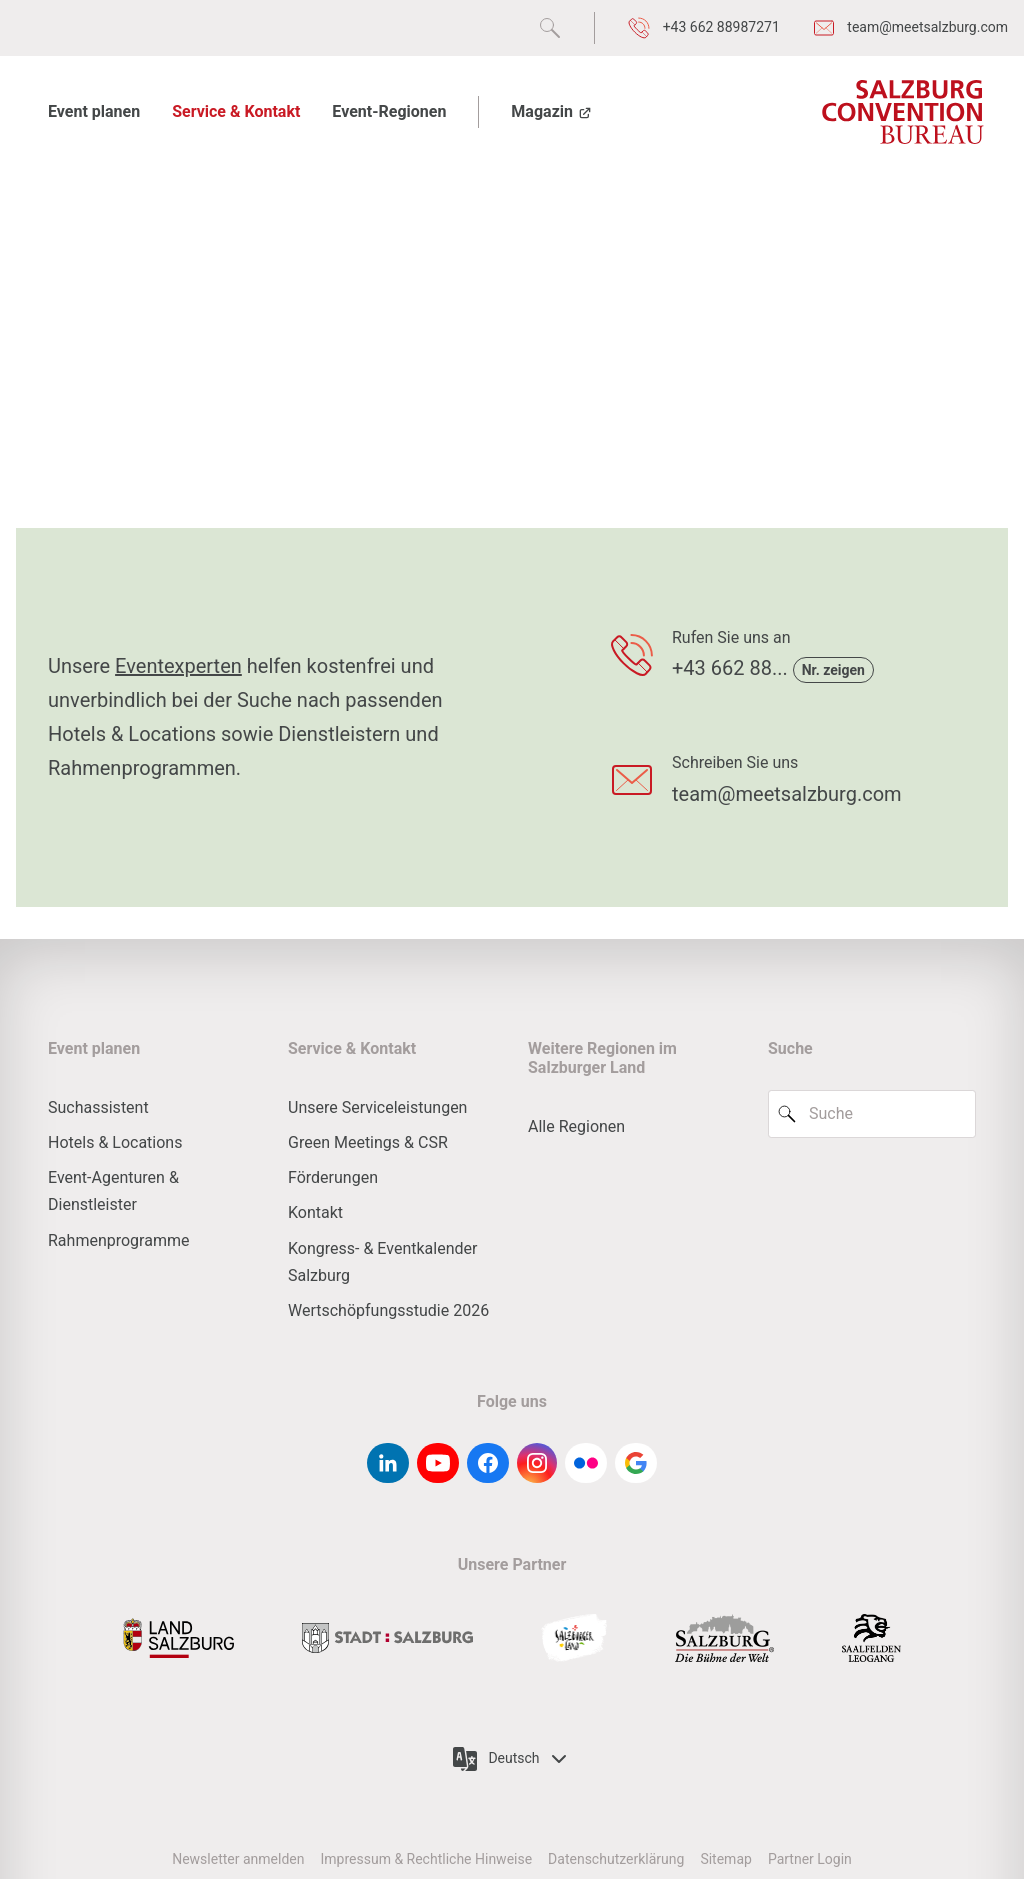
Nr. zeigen (833, 670)
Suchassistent (98, 1107)
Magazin (552, 111)
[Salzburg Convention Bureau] (903, 112)
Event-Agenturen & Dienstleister (113, 1191)
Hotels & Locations (115, 1142)
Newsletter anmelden (238, 1859)
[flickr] (586, 1463)
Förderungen (333, 1177)
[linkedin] (388, 1463)
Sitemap (725, 1859)
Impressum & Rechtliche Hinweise (426, 1859)
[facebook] (488, 1463)
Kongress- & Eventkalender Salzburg (382, 1262)
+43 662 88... (732, 668)
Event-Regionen (389, 111)
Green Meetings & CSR (368, 1142)
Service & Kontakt (236, 111)
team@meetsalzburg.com (787, 794)
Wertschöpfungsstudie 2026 (388, 1310)
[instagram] (537, 1463)
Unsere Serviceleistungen (377, 1107)
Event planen (94, 111)
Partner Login (810, 1859)
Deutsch (512, 1759)
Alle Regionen (576, 1126)
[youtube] (438, 1463)
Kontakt (315, 1212)
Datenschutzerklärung (616, 1859)
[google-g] (636, 1463)
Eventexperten (178, 666)
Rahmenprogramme (118, 1240)
